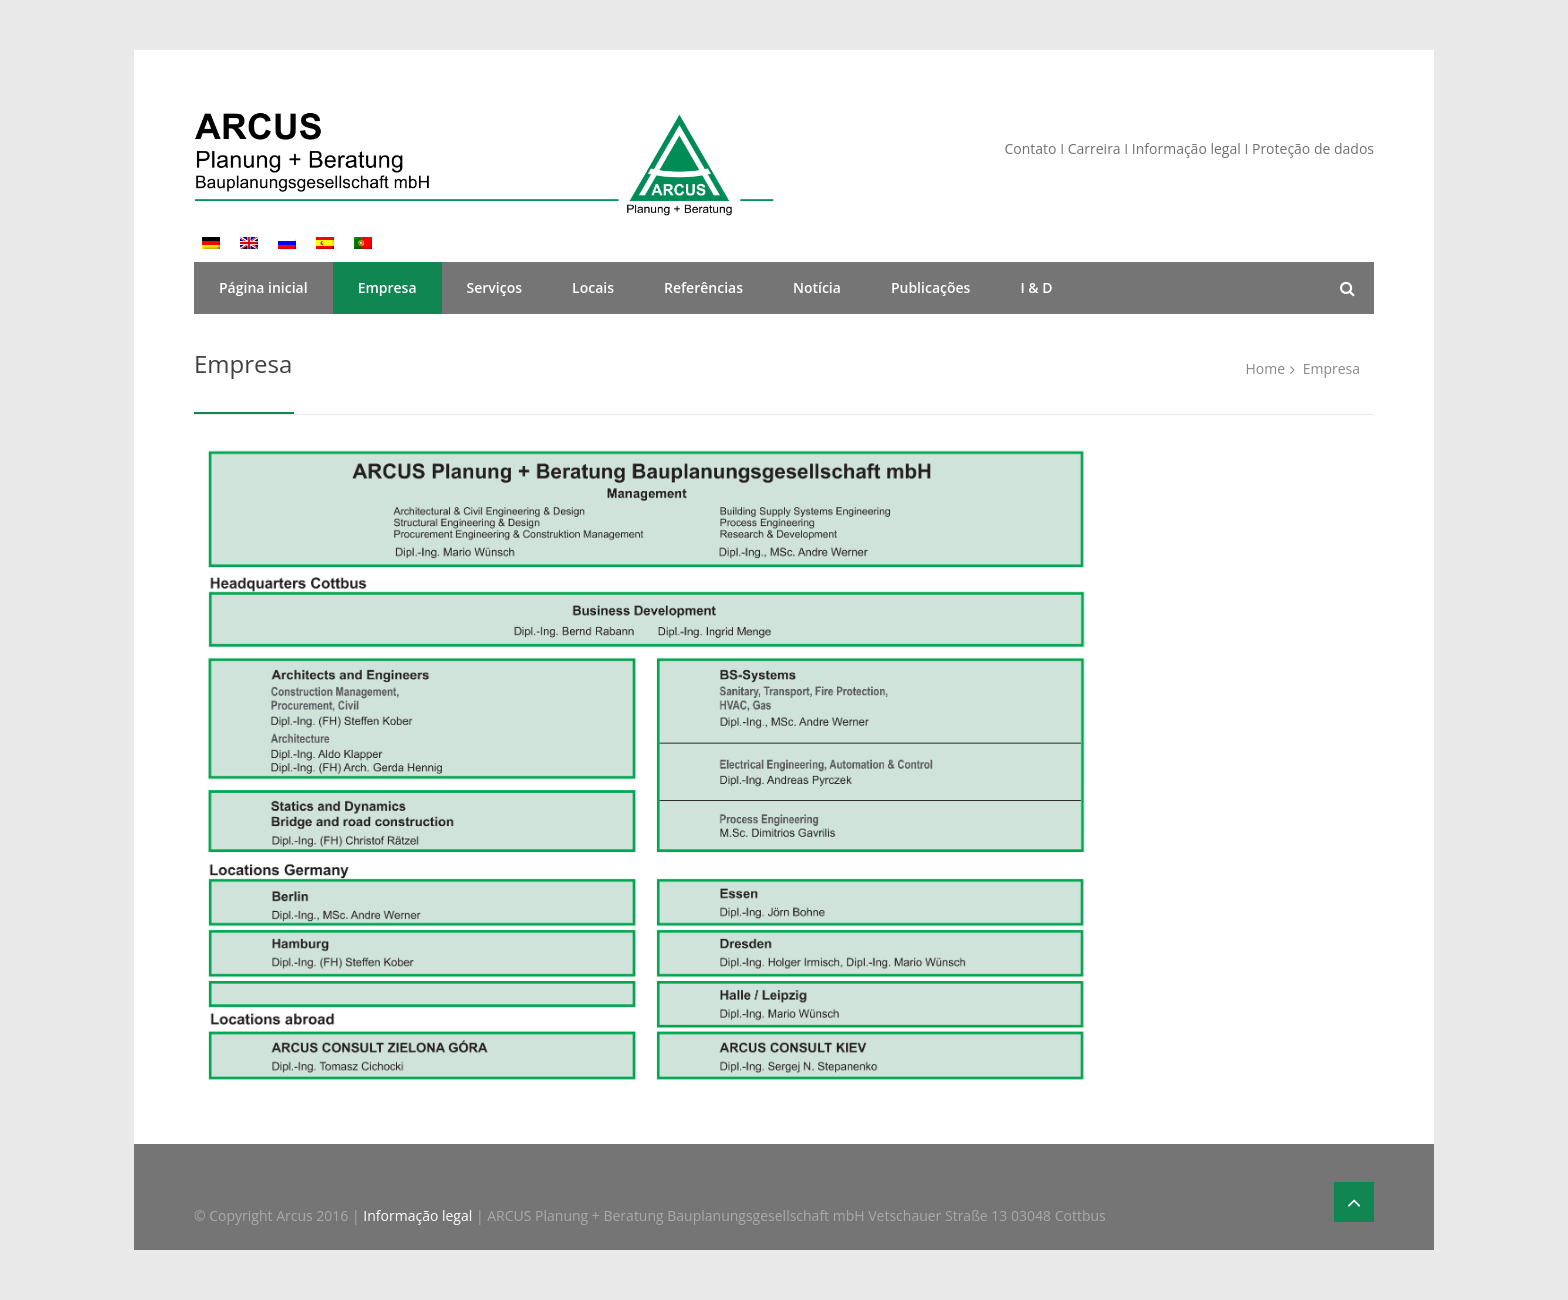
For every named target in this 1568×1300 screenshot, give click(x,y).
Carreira (1096, 148)
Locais (593, 287)
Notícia (817, 287)
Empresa (387, 287)
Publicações (930, 287)
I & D (1036, 287)
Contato (1031, 148)
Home (1265, 368)
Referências (703, 287)
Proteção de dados (1313, 148)
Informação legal (1186, 148)
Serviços (495, 287)
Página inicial (263, 287)
